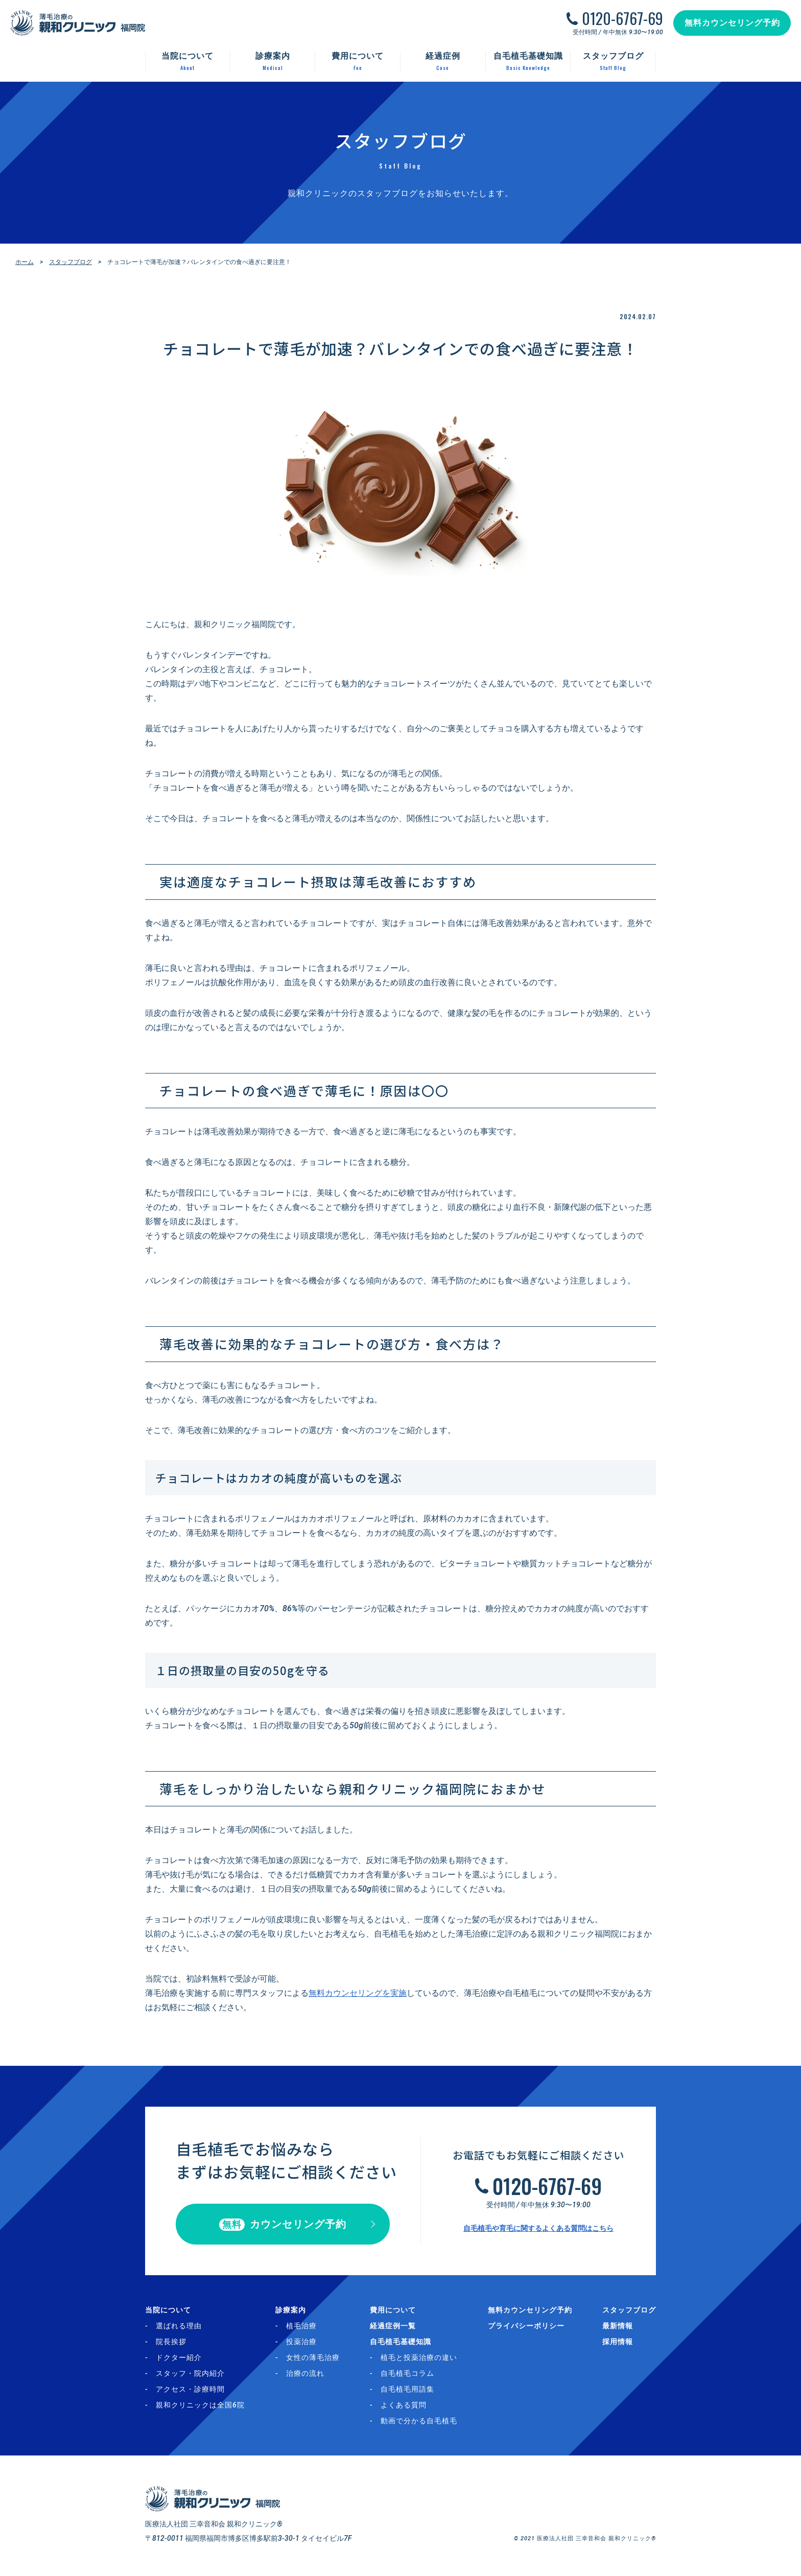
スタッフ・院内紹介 (190, 2373)
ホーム (24, 262)
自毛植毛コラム (407, 2373)
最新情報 (617, 2326)
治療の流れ (305, 2373)
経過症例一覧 (393, 2326)
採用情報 (617, 2342)
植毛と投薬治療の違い (419, 2357)
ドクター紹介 (179, 2357)
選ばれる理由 (179, 2326)
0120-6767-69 (622, 18)
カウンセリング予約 (282, 2224)
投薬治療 (301, 2342)
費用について (393, 2310)
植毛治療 (301, 2326)
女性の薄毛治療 (313, 2357)
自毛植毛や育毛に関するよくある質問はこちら (538, 2228)
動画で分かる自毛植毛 (419, 2421)
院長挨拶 (171, 2342)
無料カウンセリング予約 (732, 23)
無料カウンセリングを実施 (358, 1993)
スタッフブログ (70, 262)
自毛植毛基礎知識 (400, 2342)
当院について (168, 2310)
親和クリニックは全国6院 (200, 2405)
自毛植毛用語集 (407, 2389)
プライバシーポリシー (526, 2326)
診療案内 (290, 2310)
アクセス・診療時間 (190, 2389)
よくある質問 (404, 2405)
